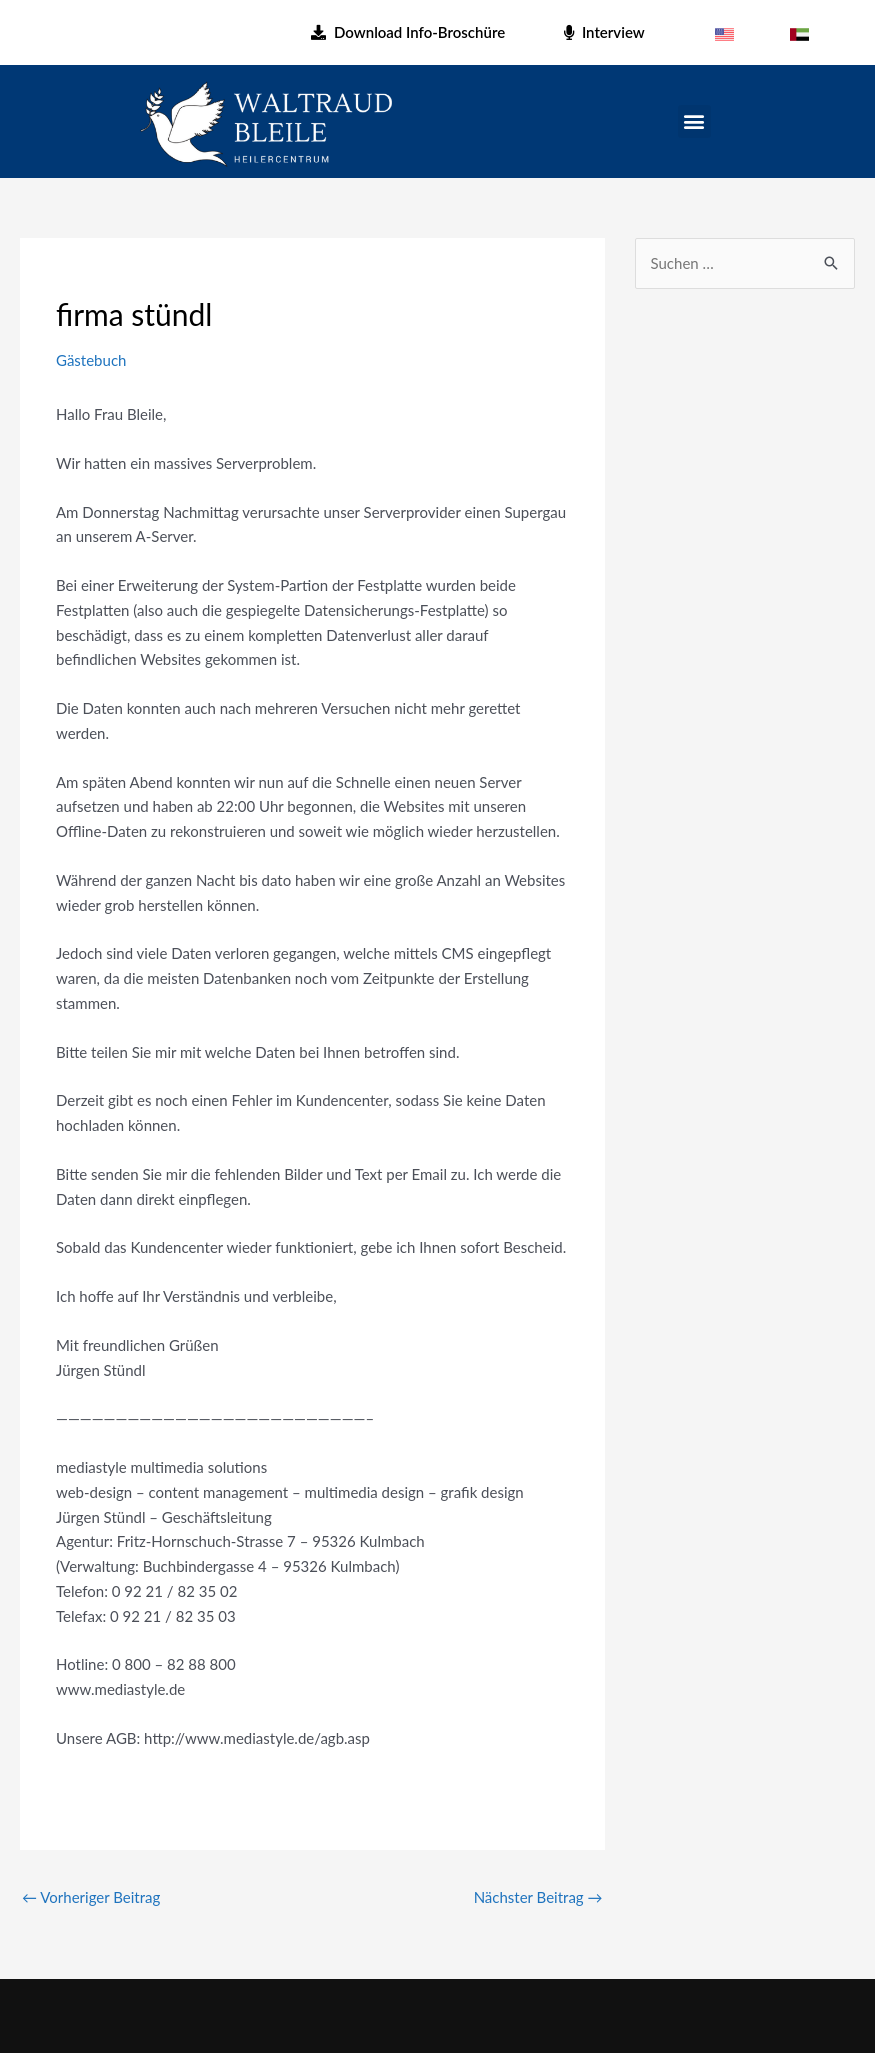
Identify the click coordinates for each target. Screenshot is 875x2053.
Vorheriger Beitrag (91, 1897)
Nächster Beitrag (538, 1897)
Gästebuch (91, 360)
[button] (694, 121)
